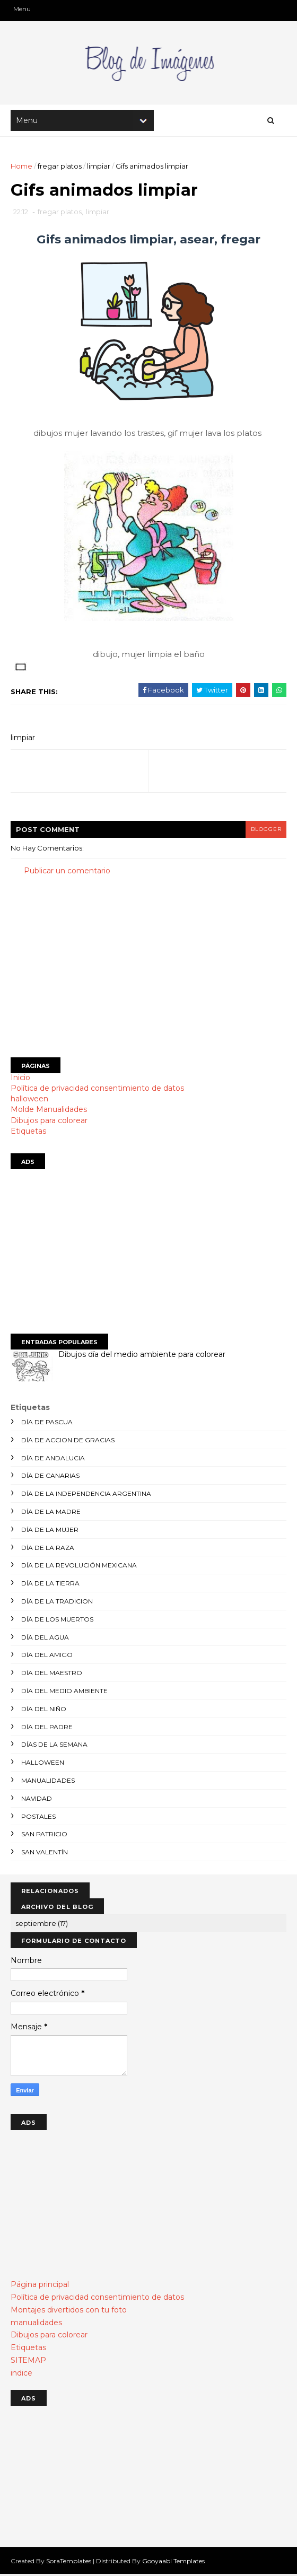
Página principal (40, 2286)
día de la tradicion (57, 1603)
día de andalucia (53, 1460)
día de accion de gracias (68, 1441)
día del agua (45, 1639)
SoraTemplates (68, 2562)
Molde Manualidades (49, 1111)
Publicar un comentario (67, 872)
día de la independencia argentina (86, 1495)
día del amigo (47, 1657)
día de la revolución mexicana (79, 1567)
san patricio (44, 1836)
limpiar (98, 167)
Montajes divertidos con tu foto (69, 2311)
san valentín (44, 1853)
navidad (36, 1800)
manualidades (48, 1782)
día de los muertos (57, 1621)
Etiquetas (28, 1132)
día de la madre (51, 1513)
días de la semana (54, 1746)
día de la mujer (49, 1531)
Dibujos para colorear (49, 1122)
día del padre (47, 1728)
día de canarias (50, 1478)
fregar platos (60, 167)
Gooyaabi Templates (173, 2562)
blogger (265, 830)
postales (38, 1818)
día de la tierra (50, 1585)
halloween (29, 1100)
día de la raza (47, 1549)
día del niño (43, 1710)
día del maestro (51, 1674)
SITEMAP (28, 2362)
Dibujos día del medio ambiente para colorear (141, 1356)
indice (21, 2374)
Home (21, 167)
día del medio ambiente (64, 1692)
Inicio (20, 1079)
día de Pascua (47, 1423)
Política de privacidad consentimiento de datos (97, 1089)
